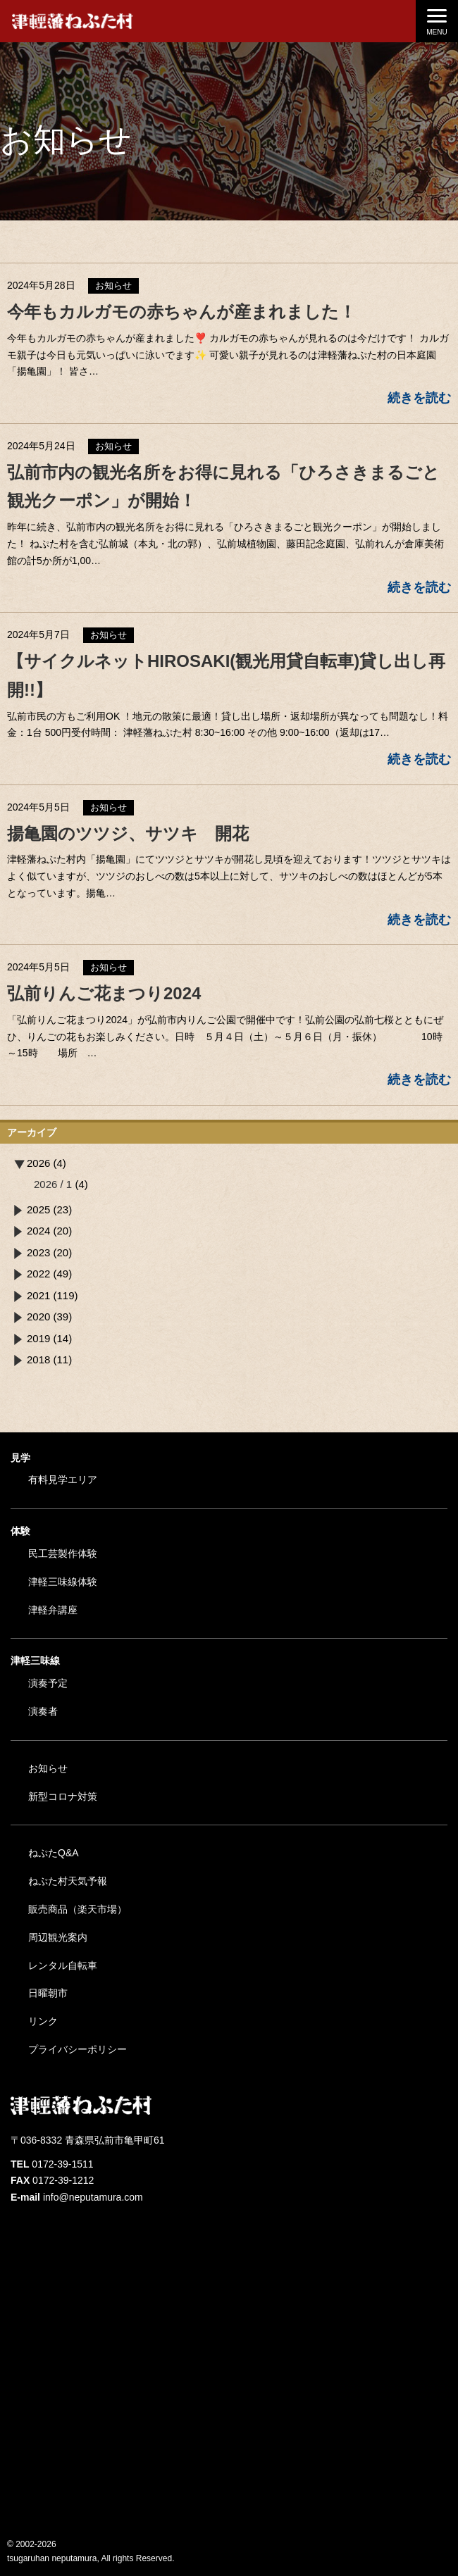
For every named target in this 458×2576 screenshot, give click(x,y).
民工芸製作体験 (62, 1553)
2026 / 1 (53, 1184)
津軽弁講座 (53, 1609)
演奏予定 (48, 1683)
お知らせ (48, 1768)
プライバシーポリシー (77, 2049)
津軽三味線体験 (62, 1581)
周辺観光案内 (57, 1937)
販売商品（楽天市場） (77, 1909)
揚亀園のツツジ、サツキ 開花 (128, 833)
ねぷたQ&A (53, 1852)
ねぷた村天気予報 (67, 1881)
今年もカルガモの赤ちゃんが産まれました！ (181, 311)
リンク (43, 2021)
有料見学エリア (62, 1479)
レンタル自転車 (62, 1965)
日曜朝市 (48, 1993)
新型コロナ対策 (62, 1796)
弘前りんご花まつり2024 (104, 993)
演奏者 (43, 1711)
